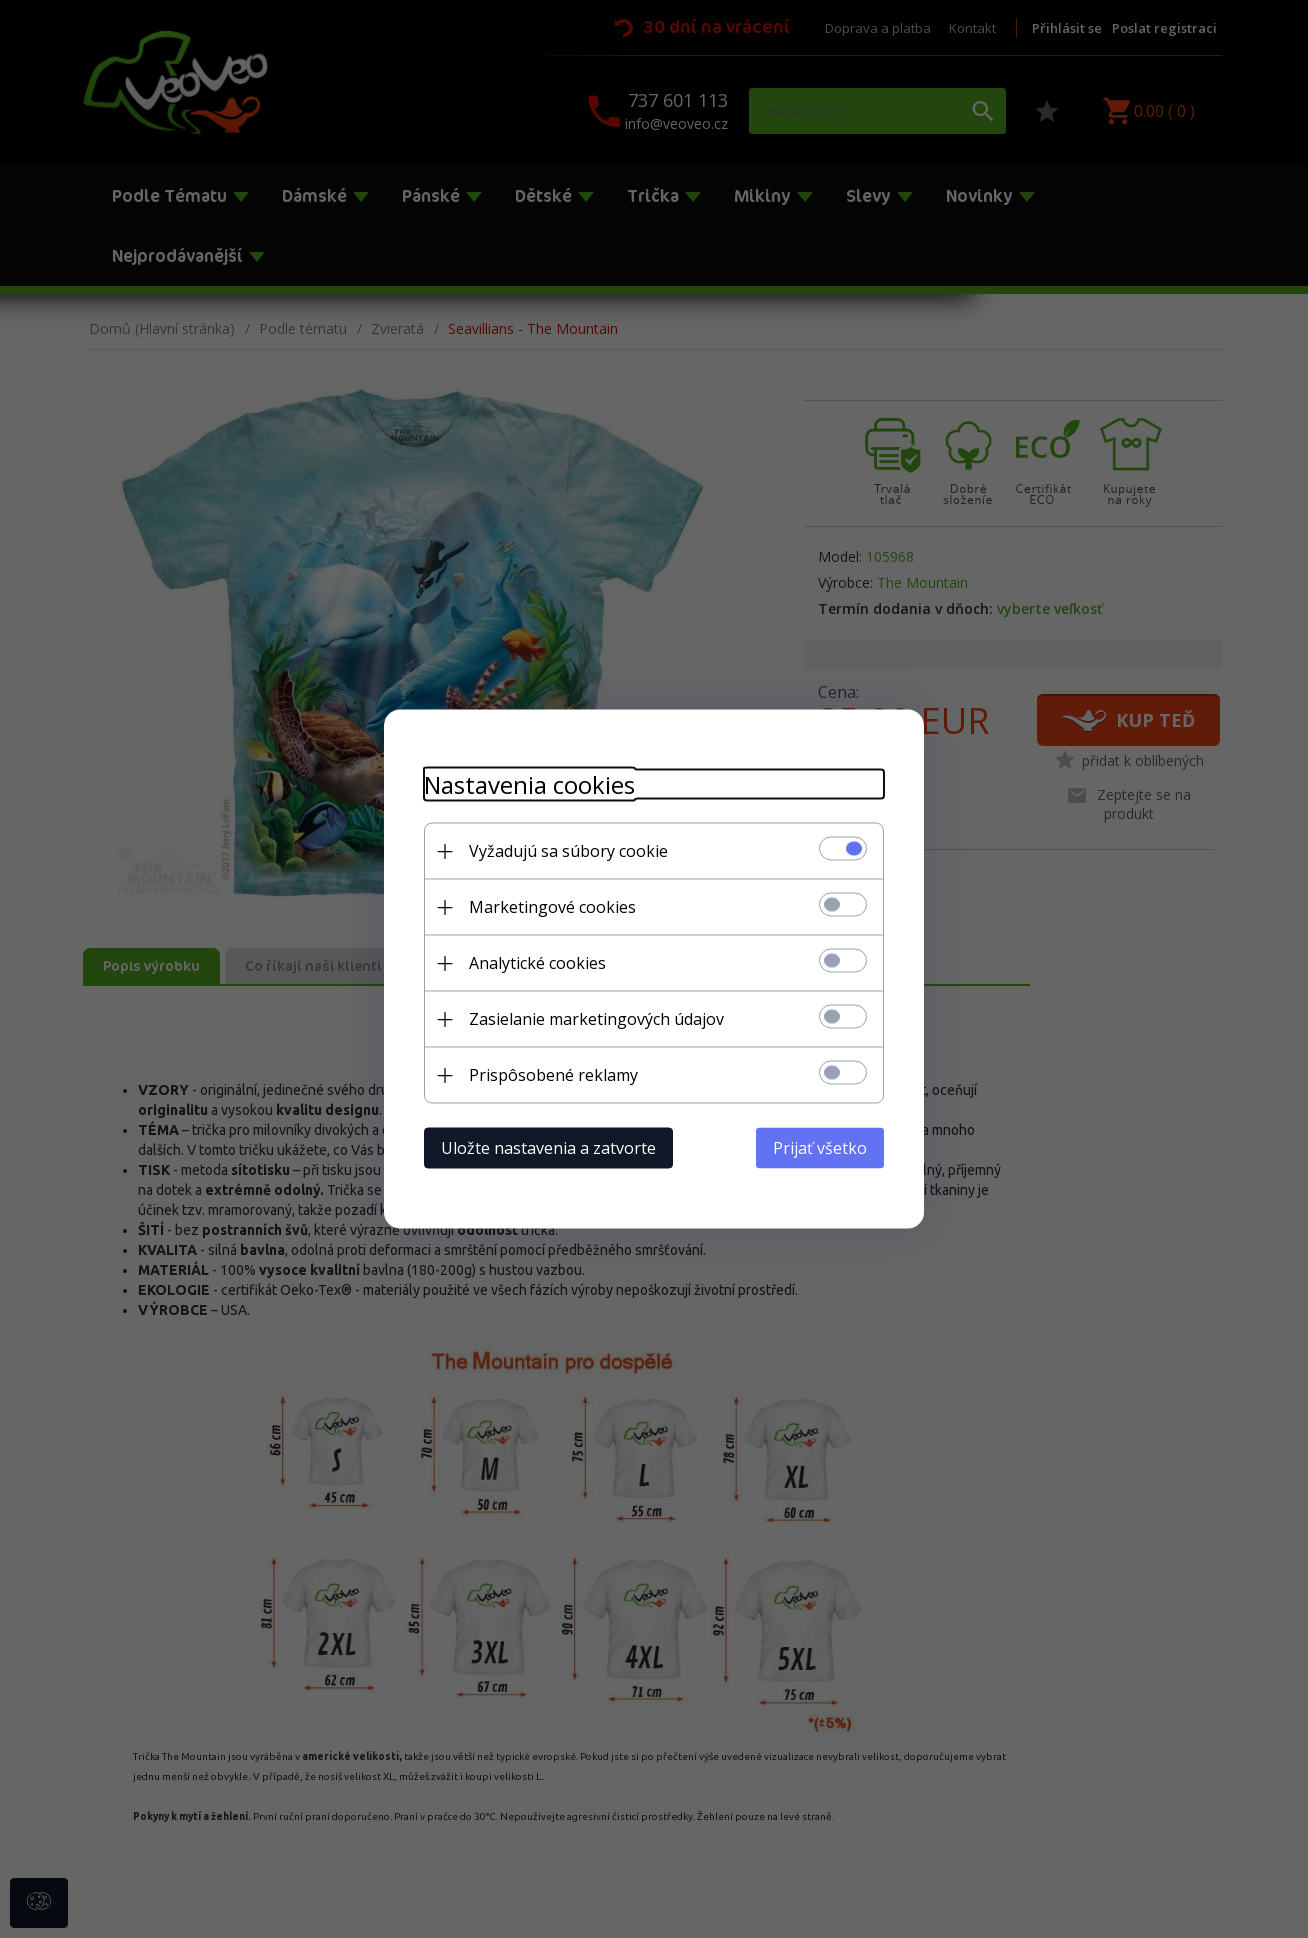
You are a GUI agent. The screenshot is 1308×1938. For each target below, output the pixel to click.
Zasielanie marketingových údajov (596, 1019)
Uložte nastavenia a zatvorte (548, 1148)
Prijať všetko (820, 1148)
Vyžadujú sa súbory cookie (568, 851)
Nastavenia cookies (529, 784)
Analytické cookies (537, 963)
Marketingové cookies (552, 907)
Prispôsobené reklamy (553, 1075)
